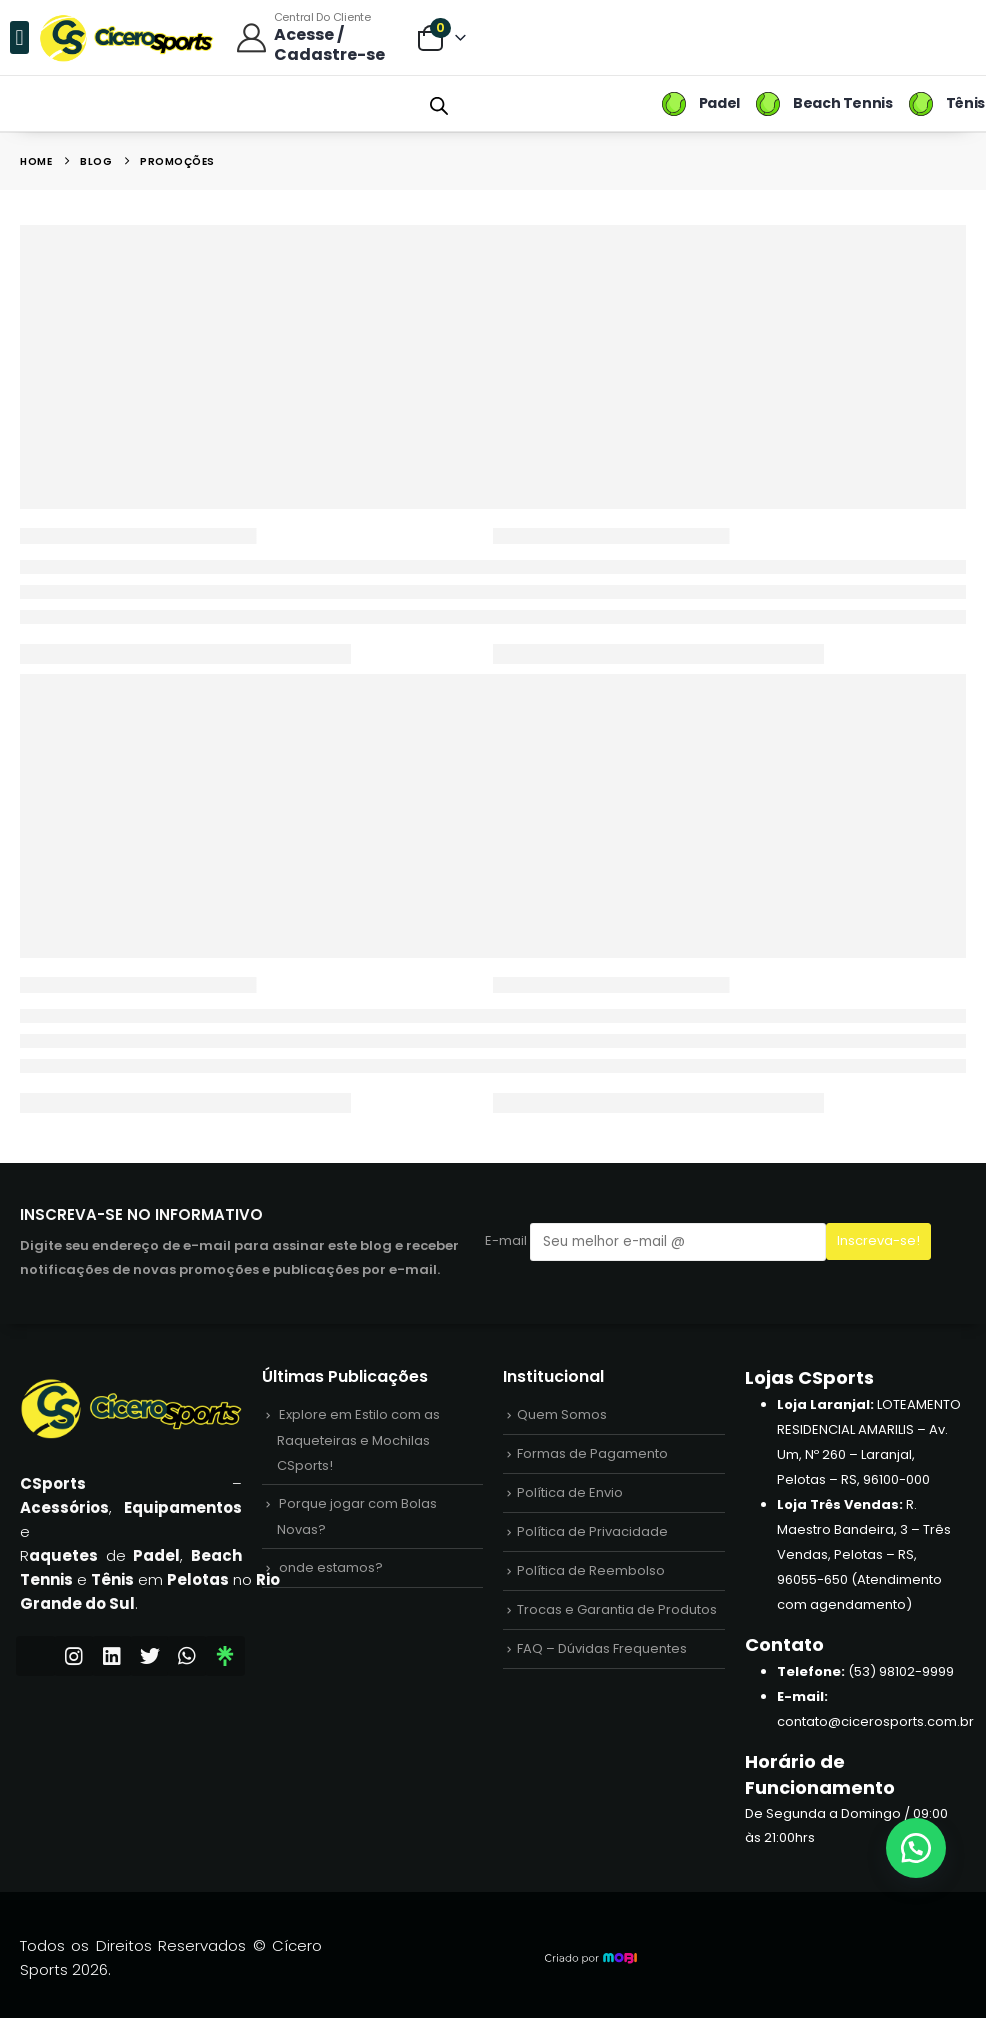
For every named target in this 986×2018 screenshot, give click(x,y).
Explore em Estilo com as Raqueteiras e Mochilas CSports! (358, 1440)
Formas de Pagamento (592, 1453)
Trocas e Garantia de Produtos (617, 1609)
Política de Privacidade (592, 1531)
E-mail (655, 1241)
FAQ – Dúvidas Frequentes (602, 1648)
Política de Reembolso (591, 1570)
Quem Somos (562, 1414)
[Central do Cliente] (316, 37)
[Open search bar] (439, 104)
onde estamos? (331, 1567)
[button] (19, 37)
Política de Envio (570, 1492)
